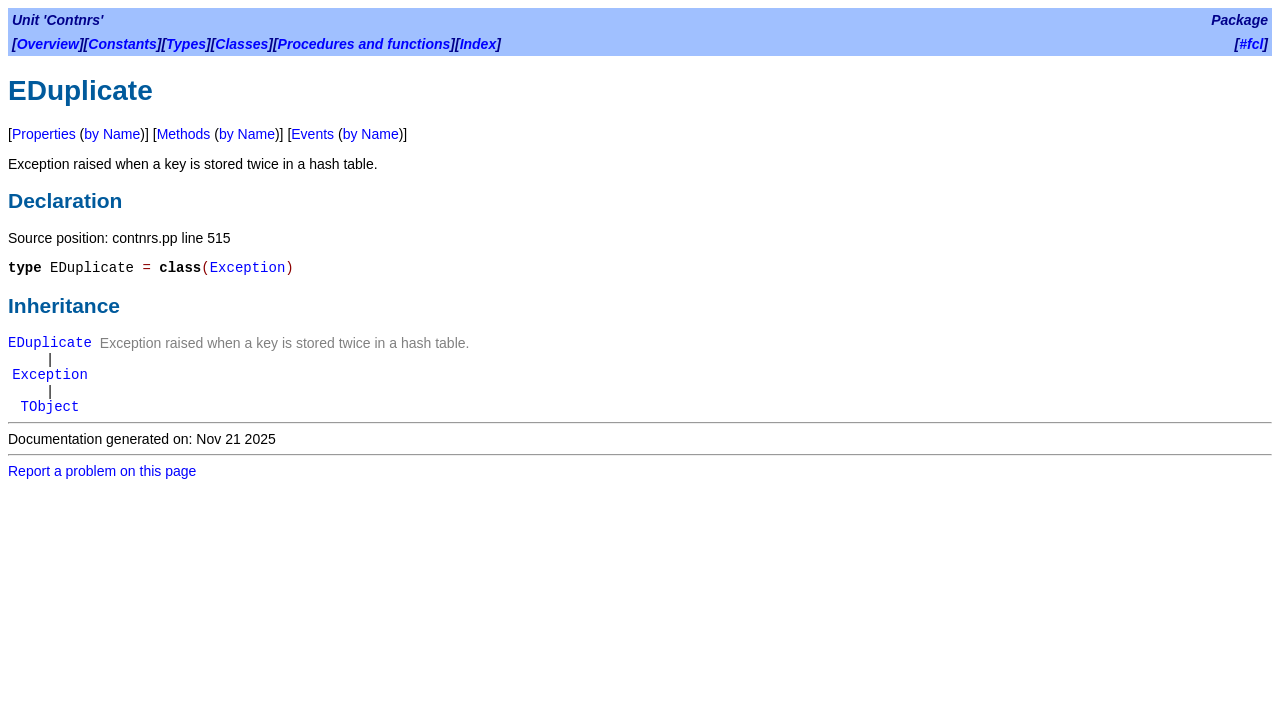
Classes (241, 44)
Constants (122, 44)
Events (312, 134)
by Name (112, 134)
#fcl (1251, 44)
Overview (48, 44)
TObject (50, 407)
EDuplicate (50, 343)
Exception (248, 268)
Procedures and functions (364, 44)
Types (186, 44)
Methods (184, 134)
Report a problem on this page (102, 471)
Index (478, 44)
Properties (44, 134)
